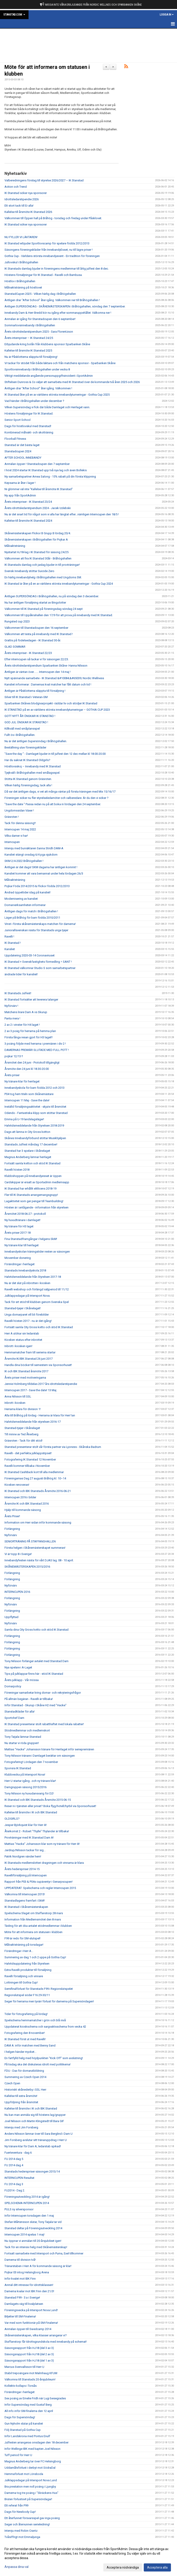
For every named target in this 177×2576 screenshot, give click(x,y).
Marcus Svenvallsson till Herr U (24, 2367)
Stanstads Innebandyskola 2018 (25, 1270)
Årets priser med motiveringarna (25, 1377)
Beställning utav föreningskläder (25, 747)
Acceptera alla (157, 2567)
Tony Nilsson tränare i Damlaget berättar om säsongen (39, 1755)
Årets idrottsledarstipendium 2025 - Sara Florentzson (38, 331)
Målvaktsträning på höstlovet (23, 287)
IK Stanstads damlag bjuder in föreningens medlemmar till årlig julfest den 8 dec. (56, 268)
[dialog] (88, 2558)
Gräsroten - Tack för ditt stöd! (23, 1440)
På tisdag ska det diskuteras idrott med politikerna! (37, 2064)
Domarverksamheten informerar (25, 905)
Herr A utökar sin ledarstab (21, 1333)
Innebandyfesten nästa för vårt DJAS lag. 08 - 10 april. (39, 1560)
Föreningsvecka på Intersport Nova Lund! (31, 2310)
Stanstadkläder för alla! (19, 1711)
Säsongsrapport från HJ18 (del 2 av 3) (29, 2354)
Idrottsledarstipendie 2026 (21, 199)
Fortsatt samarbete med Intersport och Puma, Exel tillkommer (43, 2253)
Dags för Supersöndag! (19, 2417)
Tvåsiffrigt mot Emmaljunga (22, 2537)
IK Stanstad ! (12, 942)
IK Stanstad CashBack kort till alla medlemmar (34, 1472)
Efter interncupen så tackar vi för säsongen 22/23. (36, 659)
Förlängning (12, 1528)
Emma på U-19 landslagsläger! (24, 1119)
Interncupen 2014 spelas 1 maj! (24, 2234)
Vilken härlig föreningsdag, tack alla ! (28, 785)
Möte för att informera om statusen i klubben (33, 1932)
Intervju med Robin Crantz (21, 2530)
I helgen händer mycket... (20, 2051)
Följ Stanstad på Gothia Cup (22, 2430)
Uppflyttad (11, 1617)
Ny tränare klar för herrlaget (22, 1081)
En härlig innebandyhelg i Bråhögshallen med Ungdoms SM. (43, 577)
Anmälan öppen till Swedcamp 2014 (27, 2329)
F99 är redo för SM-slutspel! (22, 1938)
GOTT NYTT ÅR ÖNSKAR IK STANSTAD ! (29, 716)
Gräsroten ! (11, 816)
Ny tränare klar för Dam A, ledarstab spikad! (32, 2146)
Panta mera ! (12, 1018)
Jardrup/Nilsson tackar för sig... (25, 1850)
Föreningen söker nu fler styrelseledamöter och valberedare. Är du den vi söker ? (56, 798)
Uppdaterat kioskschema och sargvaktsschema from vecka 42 (45, 2026)
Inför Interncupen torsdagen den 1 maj (29, 2215)
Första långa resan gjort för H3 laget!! (28, 1037)
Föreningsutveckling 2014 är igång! (27, 2196)
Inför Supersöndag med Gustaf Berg (28, 2404)
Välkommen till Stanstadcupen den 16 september (36, 627)
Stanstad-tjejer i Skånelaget (22, 1428)
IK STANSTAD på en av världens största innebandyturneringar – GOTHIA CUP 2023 (57, 709)
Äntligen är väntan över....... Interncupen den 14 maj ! (37, 672)
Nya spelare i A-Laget (18, 1667)
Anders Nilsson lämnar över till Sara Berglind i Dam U (38, 2133)
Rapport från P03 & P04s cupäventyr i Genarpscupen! (38, 1881)
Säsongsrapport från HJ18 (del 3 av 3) (29, 2348)
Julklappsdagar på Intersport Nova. (27, 1295)
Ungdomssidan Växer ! (19, 810)
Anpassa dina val (16, 2567)
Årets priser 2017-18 (17, 1232)
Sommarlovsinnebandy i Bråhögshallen (29, 325)
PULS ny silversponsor (18, 2209)
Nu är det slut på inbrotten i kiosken (27, 1283)
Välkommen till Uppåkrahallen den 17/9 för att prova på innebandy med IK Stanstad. (58, 615)
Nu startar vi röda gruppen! (21, 1743)
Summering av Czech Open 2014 (25, 2077)
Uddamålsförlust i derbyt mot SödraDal (29, 2467)
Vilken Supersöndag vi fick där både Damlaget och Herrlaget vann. (47, 407)
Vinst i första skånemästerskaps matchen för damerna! (40, 924)
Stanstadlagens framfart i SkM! (24, 1900)
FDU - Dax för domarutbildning (24, 2070)
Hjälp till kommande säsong (22, 1510)
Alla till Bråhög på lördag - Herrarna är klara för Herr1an (39, 1415)
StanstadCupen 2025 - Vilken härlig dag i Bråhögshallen (40, 293)
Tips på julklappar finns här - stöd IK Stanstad (33, 1673)
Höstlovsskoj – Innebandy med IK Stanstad (32, 766)
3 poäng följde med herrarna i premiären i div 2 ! (35, 1043)
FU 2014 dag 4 (13, 2165)
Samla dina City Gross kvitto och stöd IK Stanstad (36, 1629)
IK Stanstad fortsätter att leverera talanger (31, 999)
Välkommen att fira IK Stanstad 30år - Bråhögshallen (37, 558)
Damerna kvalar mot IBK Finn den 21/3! (29, 2291)
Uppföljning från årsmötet (21, 2102)
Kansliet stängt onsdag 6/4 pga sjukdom (31, 854)
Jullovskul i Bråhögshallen (21, 262)
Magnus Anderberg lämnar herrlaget (27, 1157)
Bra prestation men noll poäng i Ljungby (30, 2486)
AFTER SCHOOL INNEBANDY (22, 457)
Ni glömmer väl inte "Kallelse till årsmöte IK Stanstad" (38, 489)
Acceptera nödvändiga (123, 2567)
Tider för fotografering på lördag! (26, 2014)
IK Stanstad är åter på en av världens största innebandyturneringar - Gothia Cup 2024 (58, 583)
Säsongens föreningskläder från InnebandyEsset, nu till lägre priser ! (48, 249)
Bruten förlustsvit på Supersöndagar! (28, 2499)
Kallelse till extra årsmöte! (20, 2096)
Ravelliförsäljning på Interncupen (25, 1875)
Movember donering (17, 1258)
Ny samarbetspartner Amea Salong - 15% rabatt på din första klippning (50, 476)
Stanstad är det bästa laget (22, 445)
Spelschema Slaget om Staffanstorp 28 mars (33, 1913)
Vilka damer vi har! (16, 835)
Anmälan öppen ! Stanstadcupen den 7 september (37, 464)
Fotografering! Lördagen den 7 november (31, 1762)
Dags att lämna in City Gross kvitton (27, 1132)
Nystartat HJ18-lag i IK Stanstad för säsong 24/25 (36, 552)
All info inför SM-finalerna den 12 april (28, 2411)
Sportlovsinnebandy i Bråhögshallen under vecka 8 (37, 369)
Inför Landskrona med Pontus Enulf (27, 2436)
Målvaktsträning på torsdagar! (23, 1944)
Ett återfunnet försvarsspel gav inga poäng (32, 2518)
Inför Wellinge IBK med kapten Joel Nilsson (32, 2448)
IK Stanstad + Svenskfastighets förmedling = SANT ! (38, 961)
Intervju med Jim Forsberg (21, 2127)
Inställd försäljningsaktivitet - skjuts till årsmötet (35, 1106)
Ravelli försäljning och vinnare (23, 1976)
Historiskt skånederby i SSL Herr (25, 2089)
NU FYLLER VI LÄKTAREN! (21, 237)
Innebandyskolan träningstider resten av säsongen (37, 1251)
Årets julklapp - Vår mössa (21, 1680)
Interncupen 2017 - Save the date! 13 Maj (30, 1390)
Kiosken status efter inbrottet (23, 1339)
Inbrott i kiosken (14, 1402)
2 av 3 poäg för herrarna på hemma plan (30, 1031)
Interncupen (12, 842)
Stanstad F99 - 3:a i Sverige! (22, 2297)
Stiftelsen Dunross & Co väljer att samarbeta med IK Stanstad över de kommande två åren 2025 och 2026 (72, 382)
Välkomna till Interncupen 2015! (24, 1894)
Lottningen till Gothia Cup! (21, 1982)
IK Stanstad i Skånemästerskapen (26, 1907)
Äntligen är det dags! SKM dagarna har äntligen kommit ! (40, 867)
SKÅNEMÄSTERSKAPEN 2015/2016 (27, 1566)
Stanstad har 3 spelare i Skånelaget (27, 1150)
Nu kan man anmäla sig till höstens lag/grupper (35, 2114)
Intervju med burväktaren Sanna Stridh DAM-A (33, 848)
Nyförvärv (10, 1535)
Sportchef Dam (14, 1718)
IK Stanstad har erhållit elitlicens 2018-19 (30, 1188)
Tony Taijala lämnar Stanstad (22, 1736)
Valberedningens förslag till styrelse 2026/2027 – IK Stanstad (44, 180)
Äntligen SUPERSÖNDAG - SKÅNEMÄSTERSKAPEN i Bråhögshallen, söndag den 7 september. (64, 306)
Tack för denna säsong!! (20, 823)
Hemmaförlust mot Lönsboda (23, 2474)
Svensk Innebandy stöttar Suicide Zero (29, 571)
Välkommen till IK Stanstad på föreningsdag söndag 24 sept (43, 609)
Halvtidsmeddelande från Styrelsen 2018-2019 (34, 1125)
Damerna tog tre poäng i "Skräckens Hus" (31, 2493)
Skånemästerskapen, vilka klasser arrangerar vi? (35, 2335)
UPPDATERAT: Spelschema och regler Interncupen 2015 (40, 1888)
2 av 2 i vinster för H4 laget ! (22, 1024)
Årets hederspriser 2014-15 (22, 1869)
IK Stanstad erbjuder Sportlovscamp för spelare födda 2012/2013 (46, 243)
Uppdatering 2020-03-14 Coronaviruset (29, 955)
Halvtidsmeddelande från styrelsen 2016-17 (32, 1421)
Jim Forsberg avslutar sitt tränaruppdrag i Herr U (35, 2140)
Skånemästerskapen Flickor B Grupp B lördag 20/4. (37, 533)
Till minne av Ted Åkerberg (21, 1434)
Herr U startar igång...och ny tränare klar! (30, 1781)
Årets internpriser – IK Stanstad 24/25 (28, 338)
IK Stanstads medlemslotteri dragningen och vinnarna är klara (44, 1862)
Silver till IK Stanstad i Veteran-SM (26, 697)
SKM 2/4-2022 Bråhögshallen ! (23, 861)
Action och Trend (15, 186)
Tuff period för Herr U (18, 2455)
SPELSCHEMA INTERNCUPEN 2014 (26, 2203)
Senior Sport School (17, 419)
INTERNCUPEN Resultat (19, 2177)
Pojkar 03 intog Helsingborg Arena (26, 2272)
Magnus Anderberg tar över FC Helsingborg (32, 2461)
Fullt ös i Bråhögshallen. (19, 735)
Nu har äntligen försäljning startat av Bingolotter (35, 602)
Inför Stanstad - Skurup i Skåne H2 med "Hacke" (35, 1705)
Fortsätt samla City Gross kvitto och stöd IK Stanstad (38, 1327)
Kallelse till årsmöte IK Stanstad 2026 (28, 212)
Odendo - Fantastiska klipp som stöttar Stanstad (36, 1113)
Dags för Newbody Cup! (20, 2511)
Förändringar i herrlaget (19, 1264)
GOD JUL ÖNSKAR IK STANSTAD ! (26, 722)
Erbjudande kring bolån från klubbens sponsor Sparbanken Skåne (47, 344)
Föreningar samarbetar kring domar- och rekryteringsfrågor (42, 1692)
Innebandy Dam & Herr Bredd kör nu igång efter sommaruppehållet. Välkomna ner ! (57, 312)
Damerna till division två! (20, 2259)
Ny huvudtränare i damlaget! (22, 1220)
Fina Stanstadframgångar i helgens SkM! (30, 1239)
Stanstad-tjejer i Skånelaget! (22, 1308)
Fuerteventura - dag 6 (18, 2152)
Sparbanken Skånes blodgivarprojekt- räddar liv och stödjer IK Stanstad (50, 703)
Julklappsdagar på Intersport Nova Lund (30, 2480)
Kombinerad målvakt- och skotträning (28, 432)
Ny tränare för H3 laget (18, 1226)
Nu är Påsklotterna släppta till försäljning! (31, 356)
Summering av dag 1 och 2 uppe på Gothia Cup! (35, 1957)
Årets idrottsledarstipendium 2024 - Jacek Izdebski (37, 508)
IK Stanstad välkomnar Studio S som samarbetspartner (39, 968)
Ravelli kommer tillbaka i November (27, 1465)
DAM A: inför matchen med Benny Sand (29, 2045)
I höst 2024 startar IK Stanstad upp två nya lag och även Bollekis (45, 470)
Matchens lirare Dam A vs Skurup (25, 1012)
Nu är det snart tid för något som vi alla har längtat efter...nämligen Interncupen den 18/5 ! (61, 514)
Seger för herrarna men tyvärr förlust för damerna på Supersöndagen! (49, 2001)
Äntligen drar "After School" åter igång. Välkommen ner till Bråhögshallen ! (52, 300)
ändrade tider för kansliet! (21, 974)
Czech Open (12, 2083)
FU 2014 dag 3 (13, 2184)
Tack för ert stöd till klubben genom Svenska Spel (36, 1302)
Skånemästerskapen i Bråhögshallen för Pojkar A (36, 539)
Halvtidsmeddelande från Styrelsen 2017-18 (32, 1276)
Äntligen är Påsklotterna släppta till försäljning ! (34, 690)
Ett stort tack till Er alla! (18, 205)
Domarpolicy (12, 1686)
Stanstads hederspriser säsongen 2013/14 (32, 2171)
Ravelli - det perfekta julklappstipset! (28, 1453)
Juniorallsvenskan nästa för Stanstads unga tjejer (36, 930)
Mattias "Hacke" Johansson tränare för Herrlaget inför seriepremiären (49, 1749)
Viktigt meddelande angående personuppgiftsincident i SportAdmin (48, 375)
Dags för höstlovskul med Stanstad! (27, 426)
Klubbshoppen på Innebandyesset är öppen (33, 1176)
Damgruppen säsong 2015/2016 (25, 1787)
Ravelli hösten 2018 (16, 1169)
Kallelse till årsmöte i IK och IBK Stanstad (30, 1812)
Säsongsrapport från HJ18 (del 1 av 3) (29, 2360)
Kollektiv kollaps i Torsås (20, 2385)
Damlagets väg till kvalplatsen (23, 2304)
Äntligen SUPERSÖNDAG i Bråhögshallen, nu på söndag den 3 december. (51, 596)
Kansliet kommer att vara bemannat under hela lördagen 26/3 (43, 873)
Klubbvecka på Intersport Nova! (24, 1774)
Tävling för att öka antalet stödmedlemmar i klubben (38, 1925)
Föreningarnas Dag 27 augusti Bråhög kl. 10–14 (35, 1478)
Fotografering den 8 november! (24, 2033)
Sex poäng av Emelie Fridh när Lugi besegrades (35, 2398)
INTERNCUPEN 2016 (17, 1591)
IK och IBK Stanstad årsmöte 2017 (26, 1371)
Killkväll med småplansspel (22, 728)
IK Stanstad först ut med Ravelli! (25, 2039)
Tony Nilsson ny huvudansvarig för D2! (29, 1793)
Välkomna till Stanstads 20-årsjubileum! (29, 2379)
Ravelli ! (9, 936)
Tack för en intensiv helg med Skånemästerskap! (35, 2247)
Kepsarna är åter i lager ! (19, 483)
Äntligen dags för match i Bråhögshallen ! (31, 911)
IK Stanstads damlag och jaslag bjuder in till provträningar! (42, 564)
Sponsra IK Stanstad (17, 1768)
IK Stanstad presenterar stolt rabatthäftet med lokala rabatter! (44, 1724)
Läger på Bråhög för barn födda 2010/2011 (32, 917)
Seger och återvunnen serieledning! (27, 2524)
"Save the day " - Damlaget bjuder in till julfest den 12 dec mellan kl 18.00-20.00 (55, 753)
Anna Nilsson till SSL (17, 1396)
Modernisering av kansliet (21, 898)
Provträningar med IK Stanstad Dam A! (29, 1837)
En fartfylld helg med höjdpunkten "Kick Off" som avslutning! (43, 2058)
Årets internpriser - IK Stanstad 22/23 (28, 653)
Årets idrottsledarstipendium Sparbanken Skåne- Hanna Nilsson (45, 665)
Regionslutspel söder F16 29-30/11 (27, 1995)
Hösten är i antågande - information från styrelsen (36, 1207)
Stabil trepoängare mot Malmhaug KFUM (30, 2373)
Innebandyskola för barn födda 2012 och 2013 (34, 1087)
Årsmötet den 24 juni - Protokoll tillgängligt (32, 1062)
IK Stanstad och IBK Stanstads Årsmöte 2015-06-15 (37, 1799)
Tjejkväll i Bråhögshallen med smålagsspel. (32, 772)
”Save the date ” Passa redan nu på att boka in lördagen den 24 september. (52, 804)
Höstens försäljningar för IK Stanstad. (28, 413)
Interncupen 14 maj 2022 (20, 829)
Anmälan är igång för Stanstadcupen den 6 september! (39, 319)
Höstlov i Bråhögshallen (19, 281)
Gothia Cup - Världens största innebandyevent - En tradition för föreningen (52, 256)
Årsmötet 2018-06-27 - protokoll (25, 1213)
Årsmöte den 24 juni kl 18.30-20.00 (26, 1069)
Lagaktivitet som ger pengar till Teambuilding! (33, 1201)
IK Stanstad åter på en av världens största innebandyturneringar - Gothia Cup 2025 (57, 394)
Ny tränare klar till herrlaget (21, 1245)
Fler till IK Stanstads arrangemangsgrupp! (31, 1195)
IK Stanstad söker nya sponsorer (25, 193)
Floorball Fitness (15, 438)
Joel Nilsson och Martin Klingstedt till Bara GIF (34, 2121)
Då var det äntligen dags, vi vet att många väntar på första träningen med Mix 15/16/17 (59, 791)
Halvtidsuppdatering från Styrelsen (26, 1963)
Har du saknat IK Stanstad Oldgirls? (27, 760)
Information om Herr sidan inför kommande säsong (37, 1522)
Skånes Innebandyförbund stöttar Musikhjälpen (35, 1138)
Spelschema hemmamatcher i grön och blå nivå (35, 2020)
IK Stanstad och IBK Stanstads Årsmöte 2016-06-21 (37, 1491)
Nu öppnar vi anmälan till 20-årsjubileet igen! (32, 2240)
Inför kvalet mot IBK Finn (20, 2278)
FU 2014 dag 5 (13, 2159)
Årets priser (12, 1075)
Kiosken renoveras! (16, 1484)
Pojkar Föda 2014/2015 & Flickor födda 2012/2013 (37, 886)
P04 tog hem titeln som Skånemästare (28, 1094)
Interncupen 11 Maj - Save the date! (26, 1100)
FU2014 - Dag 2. (14, 2190)
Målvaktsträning (14, 546)
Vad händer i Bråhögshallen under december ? (34, 401)
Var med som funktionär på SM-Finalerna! (31, 2322)
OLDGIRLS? (12, 1818)
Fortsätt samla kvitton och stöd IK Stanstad (32, 1163)
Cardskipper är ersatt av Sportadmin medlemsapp (36, 1182)
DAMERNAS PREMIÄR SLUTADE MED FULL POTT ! (36, 1050)
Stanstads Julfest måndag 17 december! (30, 1144)
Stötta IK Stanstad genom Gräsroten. (28, 779)
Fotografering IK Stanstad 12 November (30, 1459)
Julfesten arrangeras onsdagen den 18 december (36, 2442)
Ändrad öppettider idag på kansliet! (27, 892)
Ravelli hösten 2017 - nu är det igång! (28, 1321)
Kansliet (9, 949)
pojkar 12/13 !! (13, 1056)
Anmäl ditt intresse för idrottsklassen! (28, 2285)
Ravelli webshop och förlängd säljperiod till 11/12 (36, 1289)
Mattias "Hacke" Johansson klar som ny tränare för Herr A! (42, 1844)
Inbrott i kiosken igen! (18, 1346)
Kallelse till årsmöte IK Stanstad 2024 (28, 520)
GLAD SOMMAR (14, 646)
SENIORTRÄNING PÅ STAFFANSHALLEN (30, 1541)
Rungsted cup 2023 (17, 621)
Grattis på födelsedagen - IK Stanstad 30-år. (32, 640)
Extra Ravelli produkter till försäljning (27, 1970)
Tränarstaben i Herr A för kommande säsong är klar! (37, 2266)
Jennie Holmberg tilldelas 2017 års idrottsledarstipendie (40, 1384)
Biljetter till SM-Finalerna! (20, 2316)
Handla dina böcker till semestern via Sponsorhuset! (38, 1365)
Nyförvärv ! (11, 1005)
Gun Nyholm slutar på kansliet (23, 2423)
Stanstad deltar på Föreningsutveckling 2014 (33, 2228)
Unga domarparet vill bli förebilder (26, 1314)
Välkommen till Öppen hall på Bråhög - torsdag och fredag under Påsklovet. (53, 218)
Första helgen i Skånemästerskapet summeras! (34, 1547)
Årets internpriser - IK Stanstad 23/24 (28, 501)
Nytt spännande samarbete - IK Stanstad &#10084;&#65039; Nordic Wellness (54, 678)
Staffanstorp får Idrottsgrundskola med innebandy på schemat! (45, 2341)
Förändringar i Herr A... (18, 1951)
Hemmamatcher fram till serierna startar (29, 1352)
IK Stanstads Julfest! (17, 993)
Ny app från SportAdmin (20, 495)
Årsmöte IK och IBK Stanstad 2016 (26, 1503)
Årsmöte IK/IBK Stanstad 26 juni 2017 (28, 1358)
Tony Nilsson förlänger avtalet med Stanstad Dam (36, 1661)
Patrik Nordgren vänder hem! (22, 1856)
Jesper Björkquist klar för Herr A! (25, 1825)
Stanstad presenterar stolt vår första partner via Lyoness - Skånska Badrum (52, 1447)
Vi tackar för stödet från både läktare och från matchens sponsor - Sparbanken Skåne (59, 363)
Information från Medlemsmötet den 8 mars (32, 1919)
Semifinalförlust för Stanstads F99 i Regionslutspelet (38, 1988)
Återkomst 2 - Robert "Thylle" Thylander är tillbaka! (36, 1831)
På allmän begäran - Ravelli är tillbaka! (28, 1699)
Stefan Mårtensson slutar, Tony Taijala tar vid (33, 2222)
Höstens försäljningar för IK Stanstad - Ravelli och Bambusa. (43, 275)
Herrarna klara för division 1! (22, 1409)
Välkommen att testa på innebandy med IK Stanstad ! (38, 634)
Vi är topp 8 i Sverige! (18, 1554)
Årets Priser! (12, 1516)
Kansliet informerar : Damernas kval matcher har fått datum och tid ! (47, 684)
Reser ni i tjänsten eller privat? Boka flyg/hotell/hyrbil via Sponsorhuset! (50, 1806)
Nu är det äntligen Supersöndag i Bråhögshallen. (35, 741)
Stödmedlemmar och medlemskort (27, 1730)
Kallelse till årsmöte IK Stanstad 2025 (28, 350)
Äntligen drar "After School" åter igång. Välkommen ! (38, 388)
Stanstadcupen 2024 (17, 451)
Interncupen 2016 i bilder (20, 1497)
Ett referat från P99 (16, 2505)
